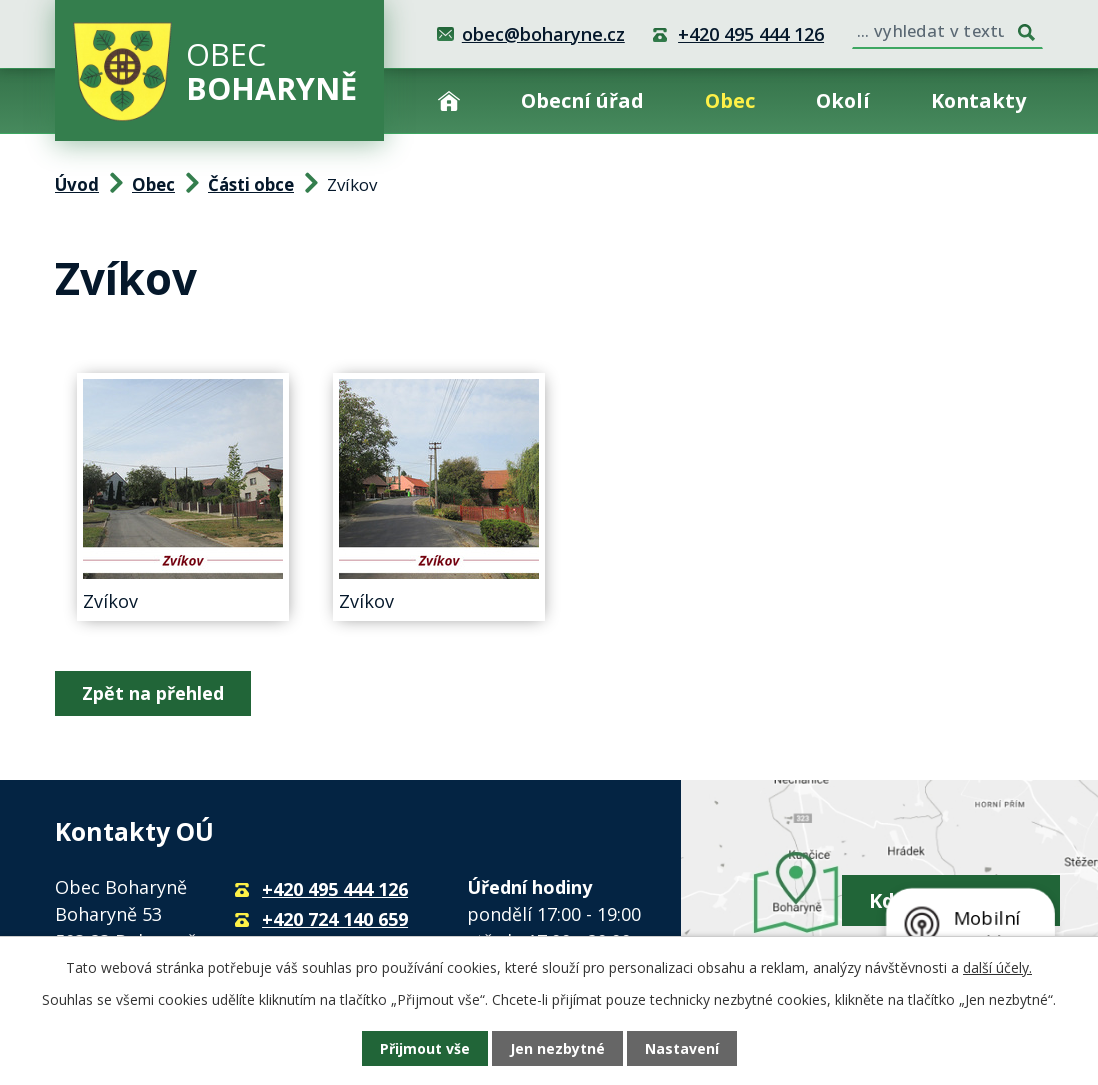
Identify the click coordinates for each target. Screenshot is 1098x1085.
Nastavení (682, 1048)
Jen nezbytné (557, 1048)
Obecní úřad (582, 100)
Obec (730, 100)
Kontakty (978, 100)
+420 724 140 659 (335, 919)
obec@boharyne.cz (543, 34)
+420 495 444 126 (751, 34)
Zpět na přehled (153, 693)
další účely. (997, 967)
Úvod (449, 100)
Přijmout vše (425, 1048)
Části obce (251, 184)
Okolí (843, 100)
